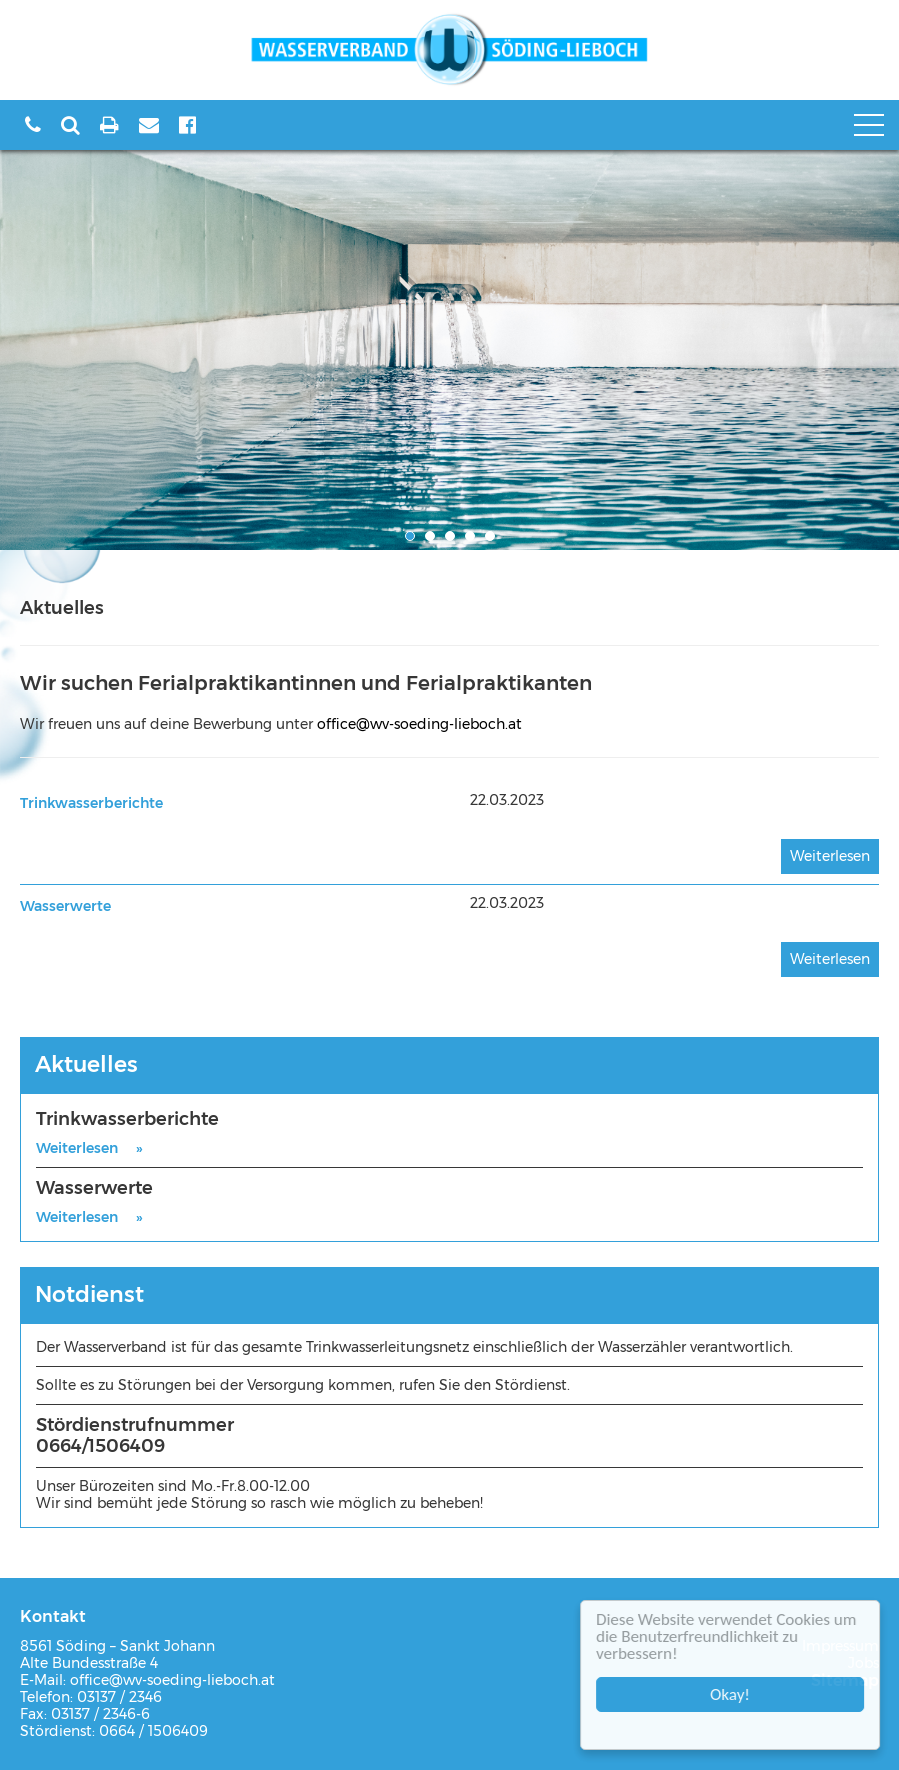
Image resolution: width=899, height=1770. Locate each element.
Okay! (733, 1694)
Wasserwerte (65, 906)
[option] (449, 350)
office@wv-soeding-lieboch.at (419, 724)
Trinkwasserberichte (91, 803)
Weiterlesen (830, 856)
